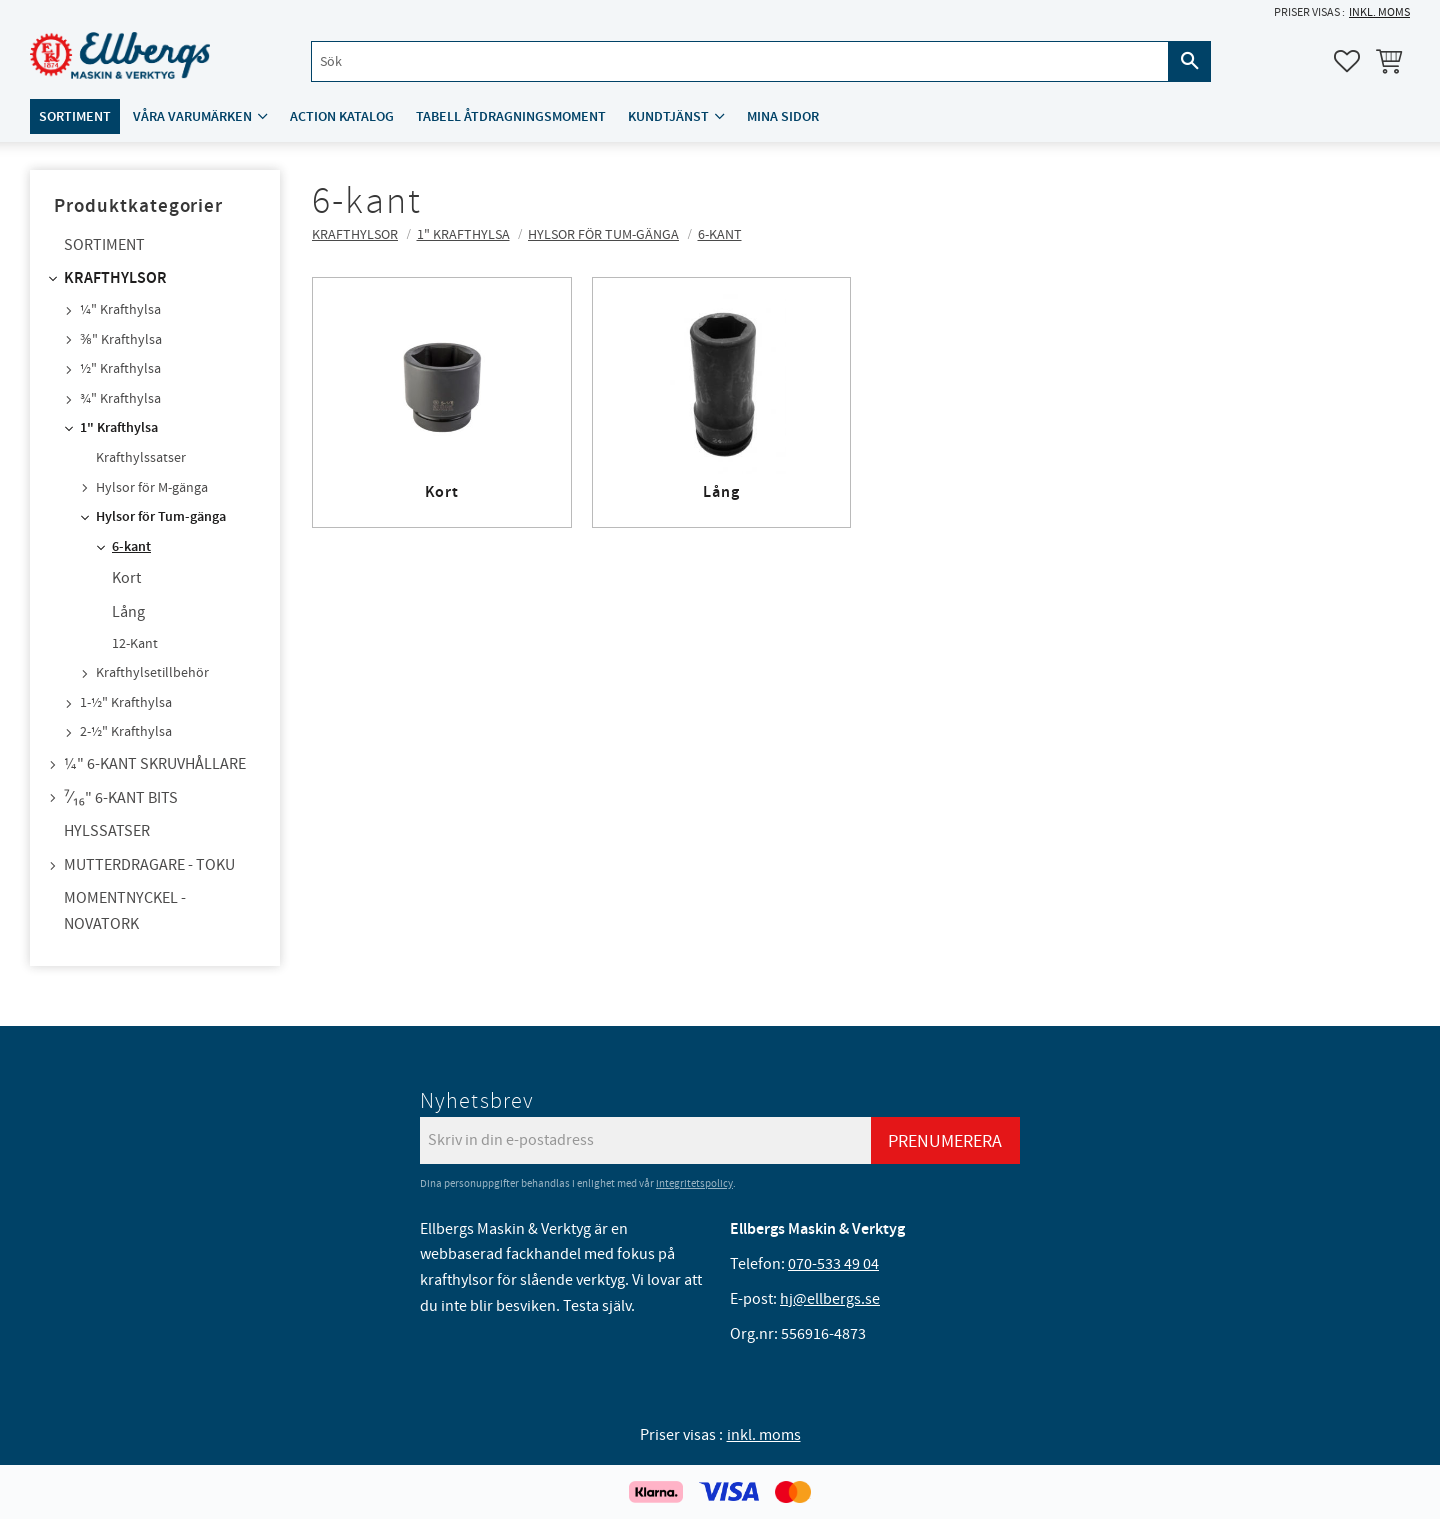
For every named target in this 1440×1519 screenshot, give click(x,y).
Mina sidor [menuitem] (783, 116)
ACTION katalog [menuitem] (342, 116)
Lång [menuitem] (128, 612)
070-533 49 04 (833, 1264)
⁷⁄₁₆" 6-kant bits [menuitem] (121, 798)
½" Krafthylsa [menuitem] (120, 369)
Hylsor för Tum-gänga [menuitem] (161, 517)
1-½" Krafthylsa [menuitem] (126, 703)
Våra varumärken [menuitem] (192, 116)
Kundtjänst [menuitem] (668, 116)
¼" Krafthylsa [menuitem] (120, 310)
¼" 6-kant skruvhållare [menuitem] (155, 764)
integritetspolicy (694, 1183)
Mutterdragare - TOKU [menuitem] (149, 865)
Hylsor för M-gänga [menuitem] (152, 488)
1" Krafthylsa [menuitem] (119, 428)
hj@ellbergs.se (830, 1299)
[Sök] (1190, 61)
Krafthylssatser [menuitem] (141, 458)
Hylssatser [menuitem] (107, 831)
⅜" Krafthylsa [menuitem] (121, 340)
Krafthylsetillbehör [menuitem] (152, 673)
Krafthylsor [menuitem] (115, 278)
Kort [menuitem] (126, 578)
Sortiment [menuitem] (75, 116)
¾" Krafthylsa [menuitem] (120, 399)
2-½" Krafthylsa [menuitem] (126, 732)
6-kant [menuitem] (131, 547)
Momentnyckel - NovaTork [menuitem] (125, 911)
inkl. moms (1379, 12)
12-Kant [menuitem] (135, 644)
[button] (1347, 61)
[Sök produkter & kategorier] (740, 61)
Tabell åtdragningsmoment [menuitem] (511, 116)
